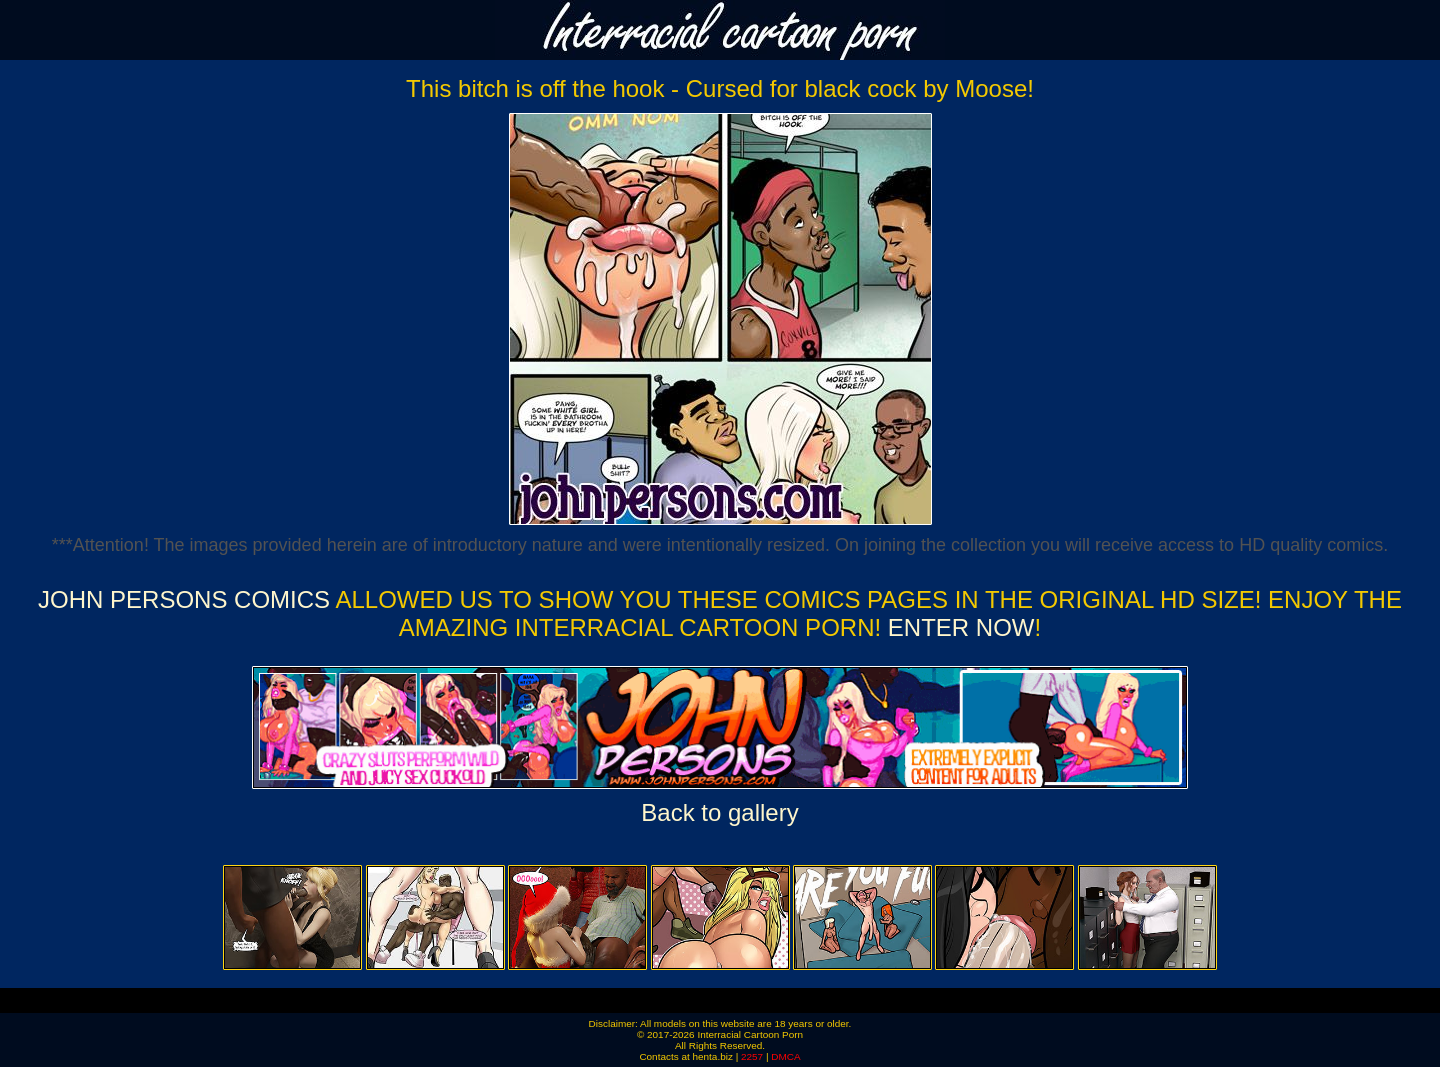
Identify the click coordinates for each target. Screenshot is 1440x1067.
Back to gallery (719, 812)
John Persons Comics (184, 599)
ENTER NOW (957, 627)
